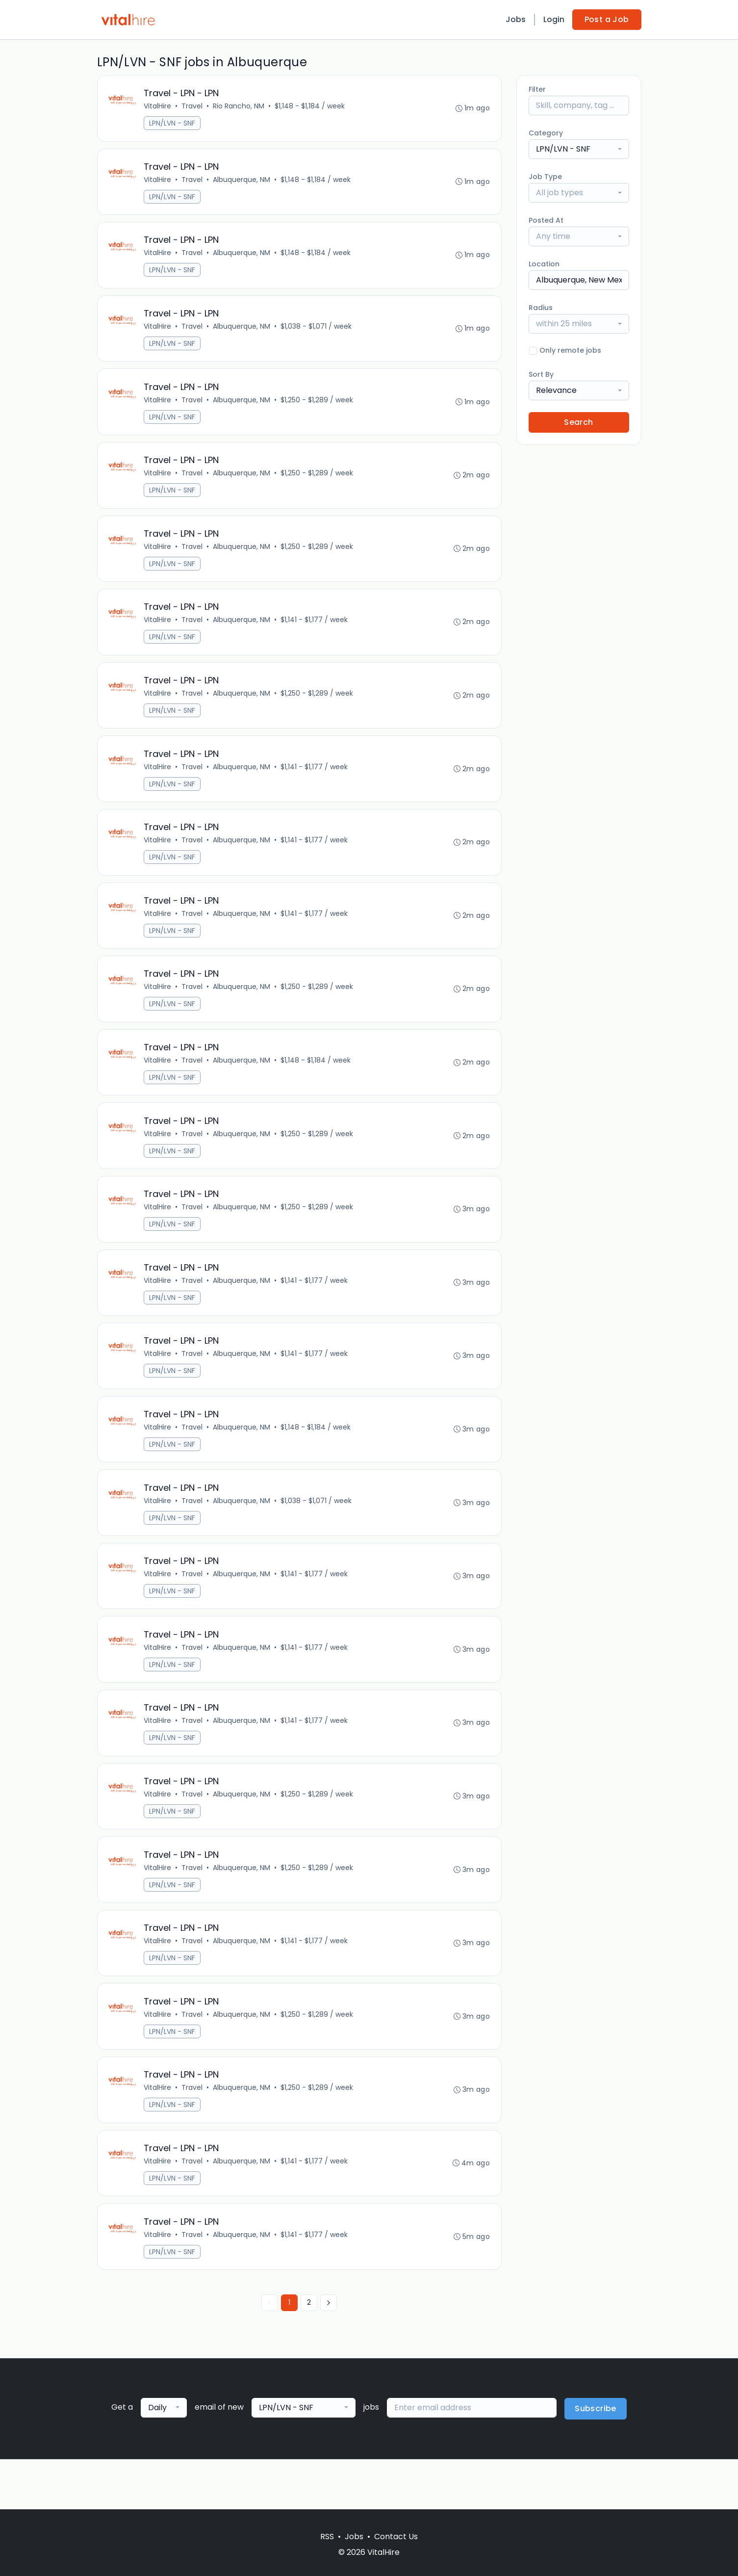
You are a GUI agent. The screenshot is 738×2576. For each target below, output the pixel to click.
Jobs (516, 19)
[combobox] (579, 149)
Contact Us (396, 2536)
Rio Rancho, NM (239, 107)
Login (553, 19)
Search (578, 422)
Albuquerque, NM (242, 182)
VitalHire (158, 107)
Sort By (541, 374)
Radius (541, 307)
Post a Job (607, 19)
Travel (193, 107)
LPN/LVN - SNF (173, 124)
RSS (327, 2536)
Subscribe (595, 2458)
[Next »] (328, 2352)
